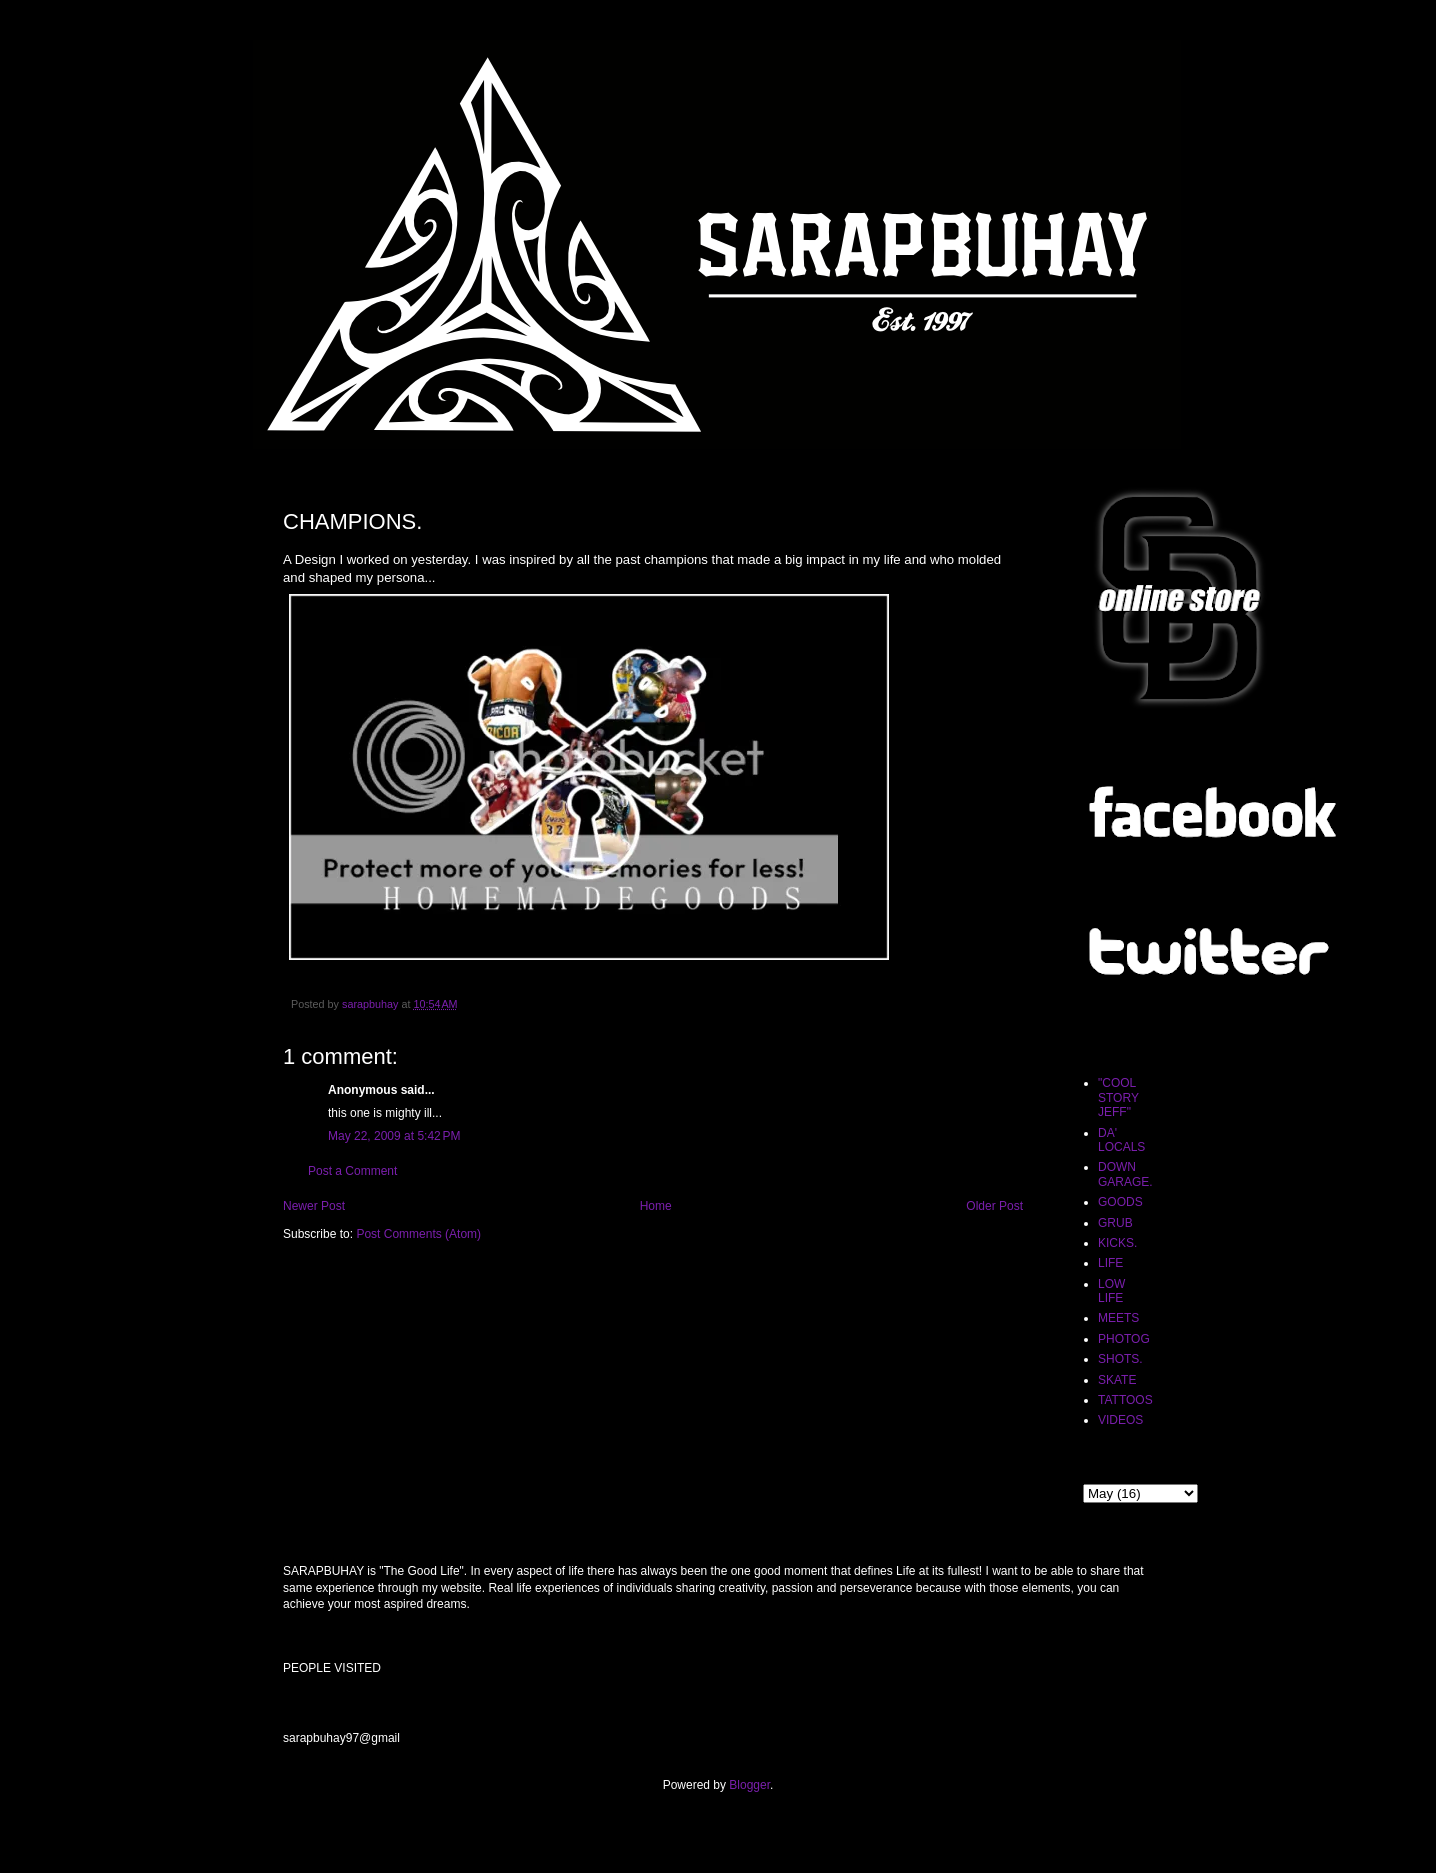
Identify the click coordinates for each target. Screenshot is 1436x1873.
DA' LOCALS (1121, 1140)
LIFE (1110, 1263)
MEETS (1118, 1318)
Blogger (749, 1785)
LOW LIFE (1111, 1291)
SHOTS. (1120, 1359)
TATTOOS (1125, 1400)
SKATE (1117, 1380)
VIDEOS (1120, 1420)
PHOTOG (1124, 1339)
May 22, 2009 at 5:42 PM (394, 1136)
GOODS (1120, 1202)
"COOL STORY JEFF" (1118, 1097)
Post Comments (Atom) (418, 1234)
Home (656, 1206)
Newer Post (314, 1206)
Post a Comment (352, 1171)
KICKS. (1117, 1243)
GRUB (1115, 1223)
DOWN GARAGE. (1125, 1174)
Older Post (994, 1206)
